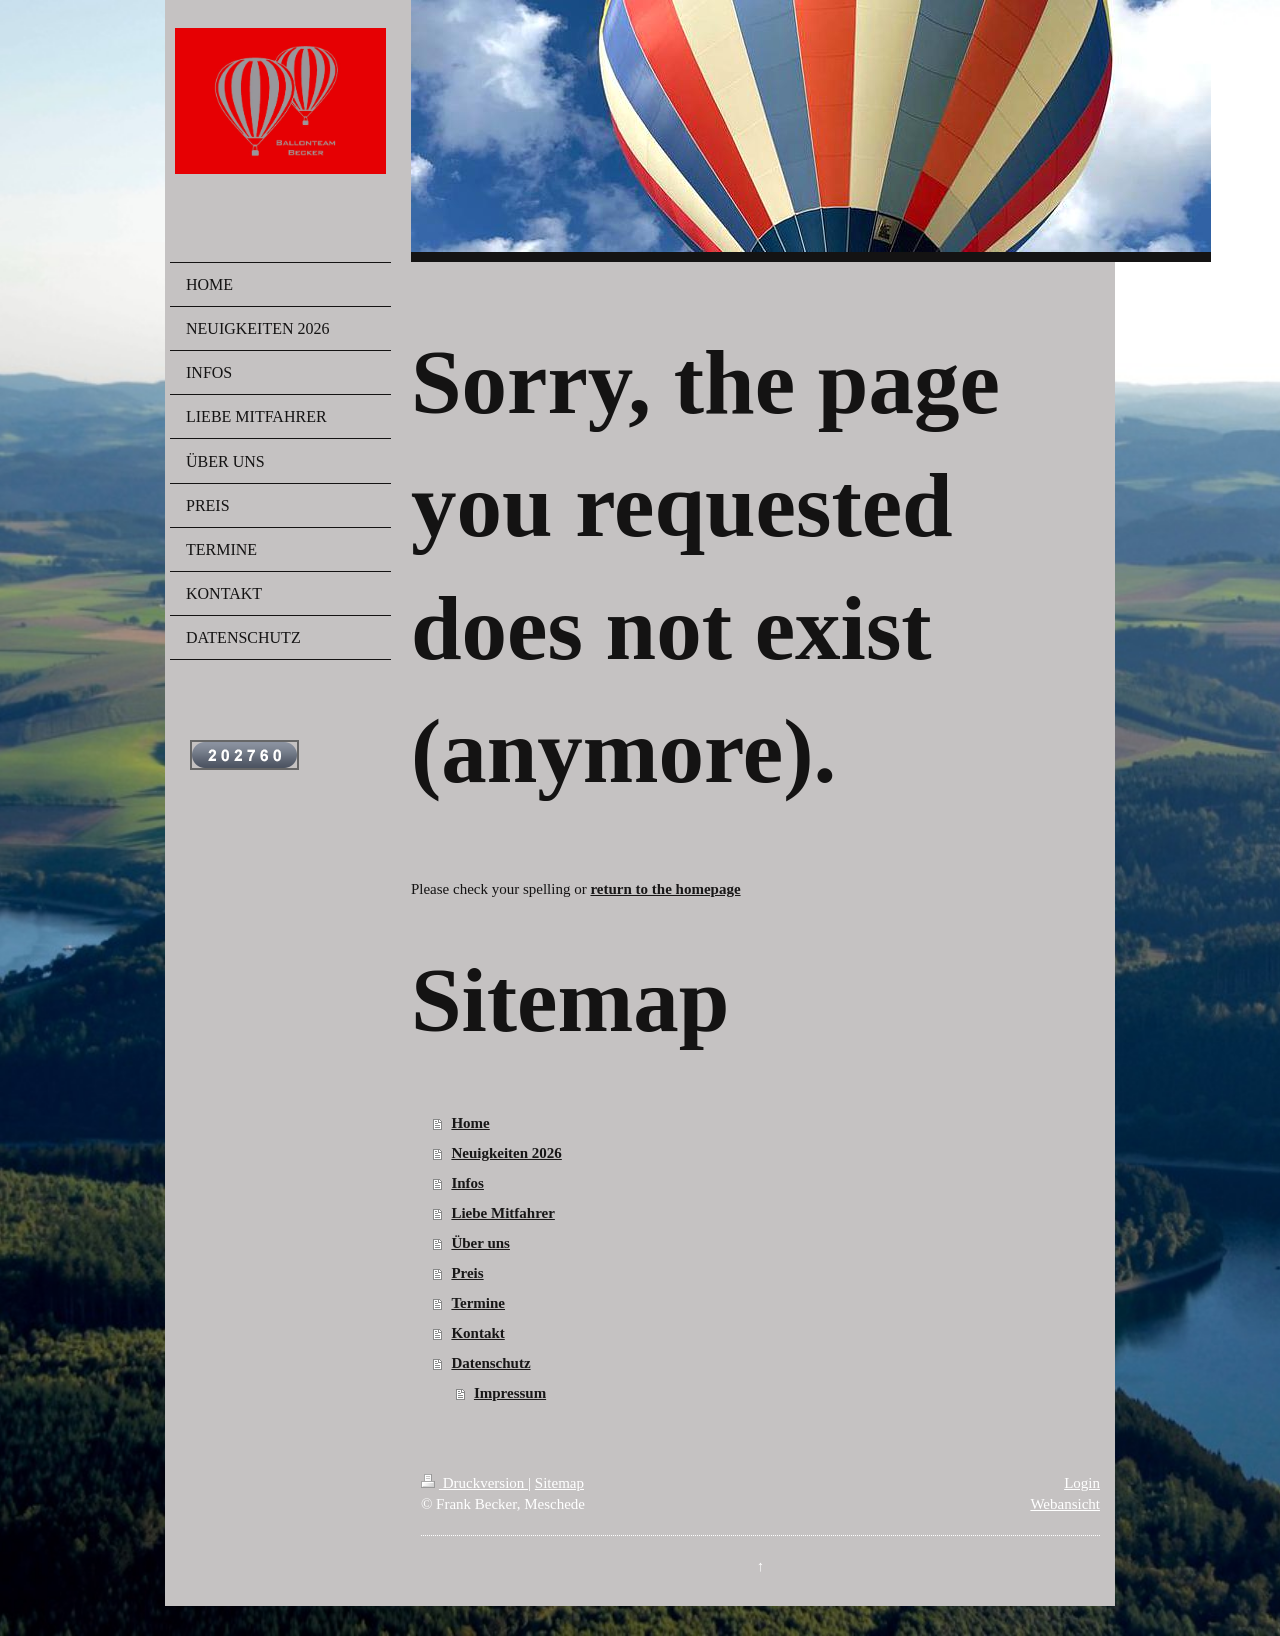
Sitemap (559, 1483)
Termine (478, 1303)
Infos (467, 1183)
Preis (467, 1273)
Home (470, 1123)
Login (1082, 1483)
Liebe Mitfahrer (502, 1213)
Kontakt (477, 1333)
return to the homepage (665, 889)
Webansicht (1065, 1504)
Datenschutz (490, 1363)
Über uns (480, 1243)
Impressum (510, 1393)
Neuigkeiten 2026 (506, 1153)
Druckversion (474, 1483)
